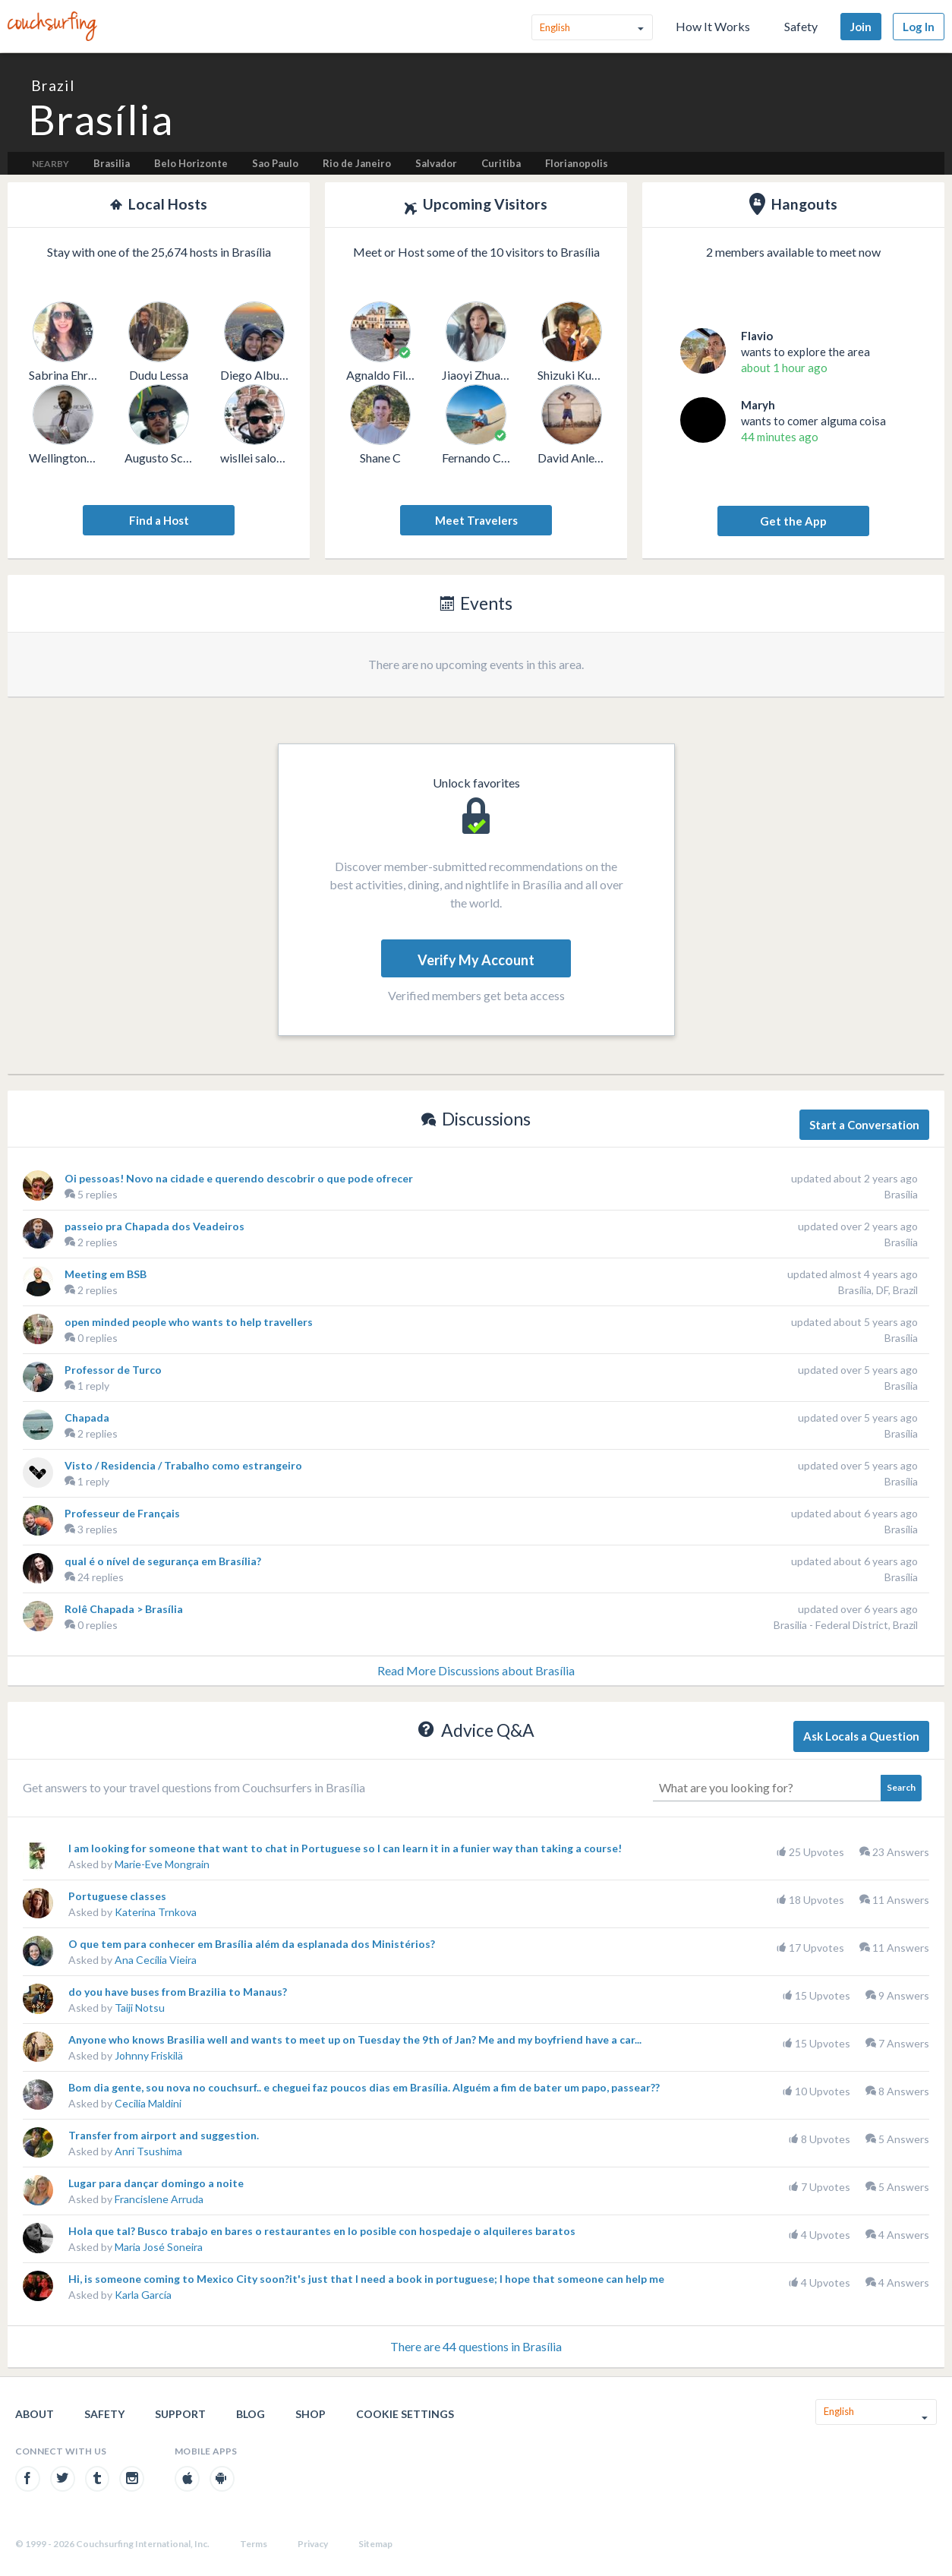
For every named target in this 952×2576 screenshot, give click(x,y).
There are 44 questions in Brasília (476, 2346)
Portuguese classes (117, 1895)
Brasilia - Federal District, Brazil (846, 1624)
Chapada (87, 1417)
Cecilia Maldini (148, 2103)
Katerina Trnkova (156, 1911)
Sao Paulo (275, 163)
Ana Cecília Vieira (156, 1959)
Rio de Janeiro (357, 163)
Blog (250, 2413)
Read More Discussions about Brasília (476, 1670)
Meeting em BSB (106, 1273)
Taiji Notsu (140, 2007)
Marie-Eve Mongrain (162, 1864)
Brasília (901, 1194)
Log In (919, 26)
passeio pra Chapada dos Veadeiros (154, 1226)
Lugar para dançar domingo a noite (156, 2183)
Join (861, 26)
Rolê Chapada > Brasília (124, 1608)
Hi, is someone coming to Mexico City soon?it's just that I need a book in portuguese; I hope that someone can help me (366, 2278)
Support (180, 2413)
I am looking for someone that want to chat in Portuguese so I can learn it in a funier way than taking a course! (345, 1848)
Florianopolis (576, 163)
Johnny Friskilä (149, 2055)
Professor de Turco (113, 1369)
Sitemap (375, 2543)
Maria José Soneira (159, 2246)
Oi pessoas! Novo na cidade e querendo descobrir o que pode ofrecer (239, 1178)
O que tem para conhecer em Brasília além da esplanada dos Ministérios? (251, 1943)
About (34, 2413)
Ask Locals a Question (861, 1736)
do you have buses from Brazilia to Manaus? (177, 1991)
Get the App (793, 521)
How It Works (713, 26)
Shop (310, 2413)
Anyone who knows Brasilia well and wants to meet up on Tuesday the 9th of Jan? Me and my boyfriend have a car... (354, 2039)
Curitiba (501, 163)
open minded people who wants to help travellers (189, 1321)
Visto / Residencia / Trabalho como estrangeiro (183, 1465)
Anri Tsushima (148, 2151)
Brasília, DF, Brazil (878, 1289)
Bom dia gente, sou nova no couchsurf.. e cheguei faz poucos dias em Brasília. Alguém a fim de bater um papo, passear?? (364, 2087)
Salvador (436, 163)
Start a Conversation (864, 1125)
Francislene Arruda (159, 2198)
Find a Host (159, 520)
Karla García (143, 2294)
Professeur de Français (122, 1513)
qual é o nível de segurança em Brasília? (163, 1561)
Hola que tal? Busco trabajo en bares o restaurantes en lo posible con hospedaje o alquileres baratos (321, 2230)
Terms (253, 2543)
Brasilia (111, 163)
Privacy (313, 2543)
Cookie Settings (405, 2413)
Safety (801, 26)
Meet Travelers (476, 520)
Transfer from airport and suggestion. (163, 2135)
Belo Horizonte (191, 163)
